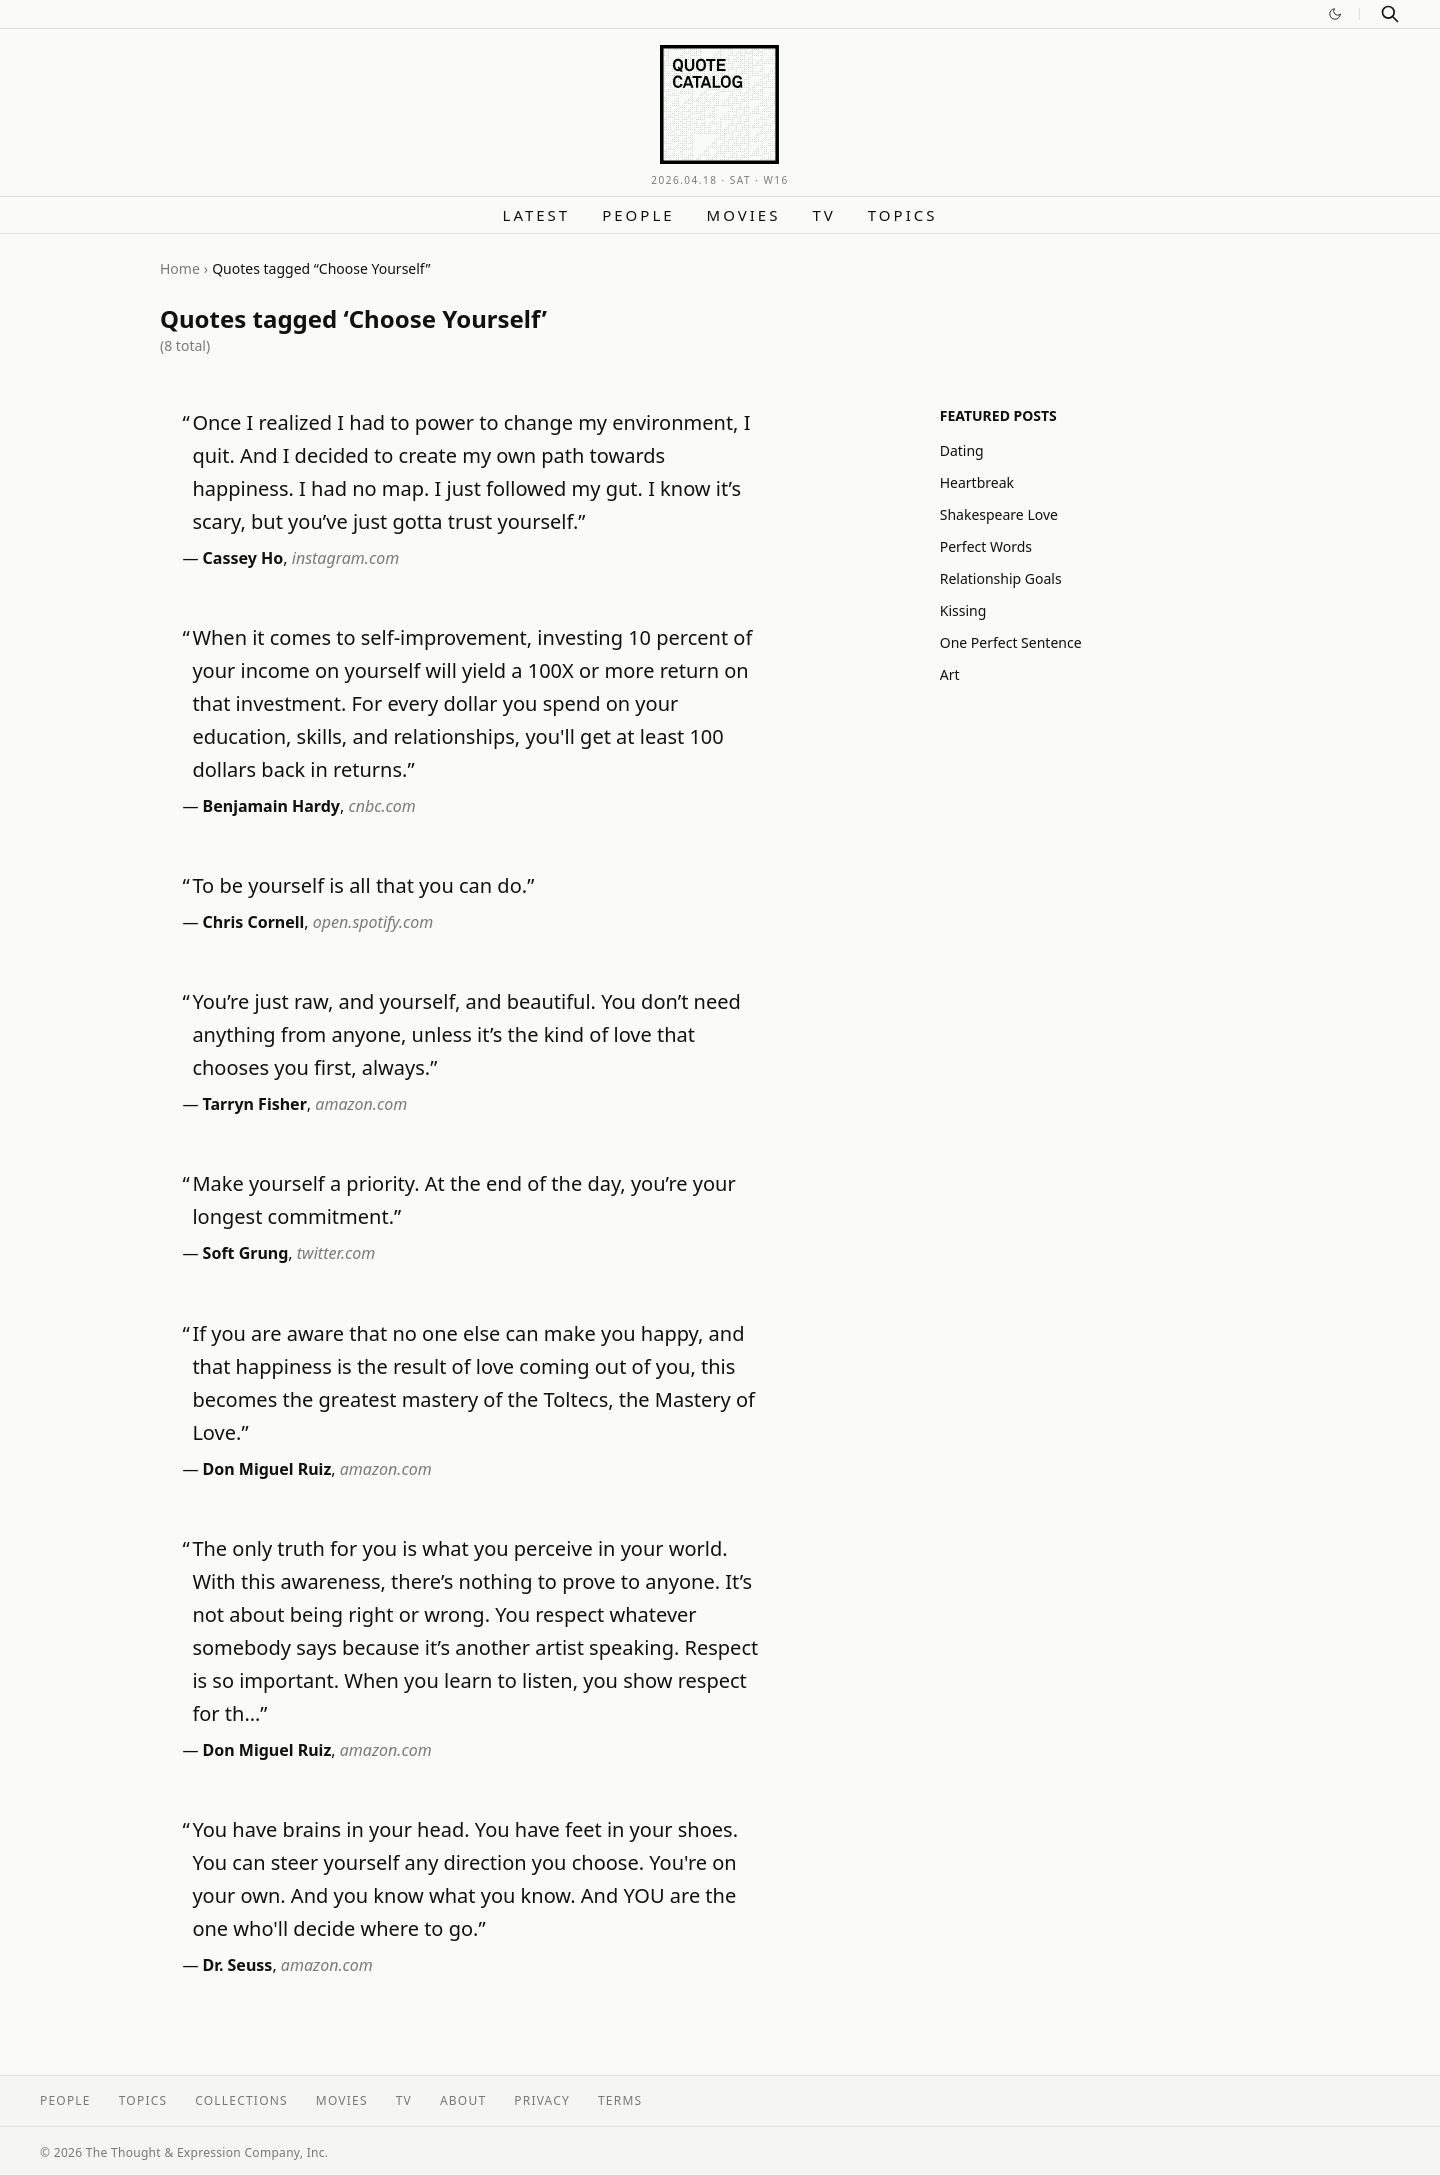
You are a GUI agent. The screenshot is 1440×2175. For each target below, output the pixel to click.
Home (180, 268)
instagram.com (345, 558)
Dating (962, 450)
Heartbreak (977, 482)
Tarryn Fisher (255, 1104)
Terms (620, 2100)
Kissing (963, 610)
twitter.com (336, 1253)
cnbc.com (381, 806)
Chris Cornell (254, 922)
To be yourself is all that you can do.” (363, 885)
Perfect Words (986, 546)
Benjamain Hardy (271, 806)
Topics (903, 215)
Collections (241, 2100)
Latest (537, 215)
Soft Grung (246, 1253)
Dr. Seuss (238, 1965)
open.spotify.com (373, 922)
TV (823, 215)
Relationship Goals (1001, 578)
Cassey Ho (243, 558)
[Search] (1390, 14)
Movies (744, 215)
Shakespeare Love (999, 514)
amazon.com (361, 1104)
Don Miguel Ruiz (267, 1469)
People (638, 215)
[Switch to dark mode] (1335, 14)
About (463, 2100)
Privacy (542, 2100)
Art (950, 674)
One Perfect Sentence (1011, 642)
